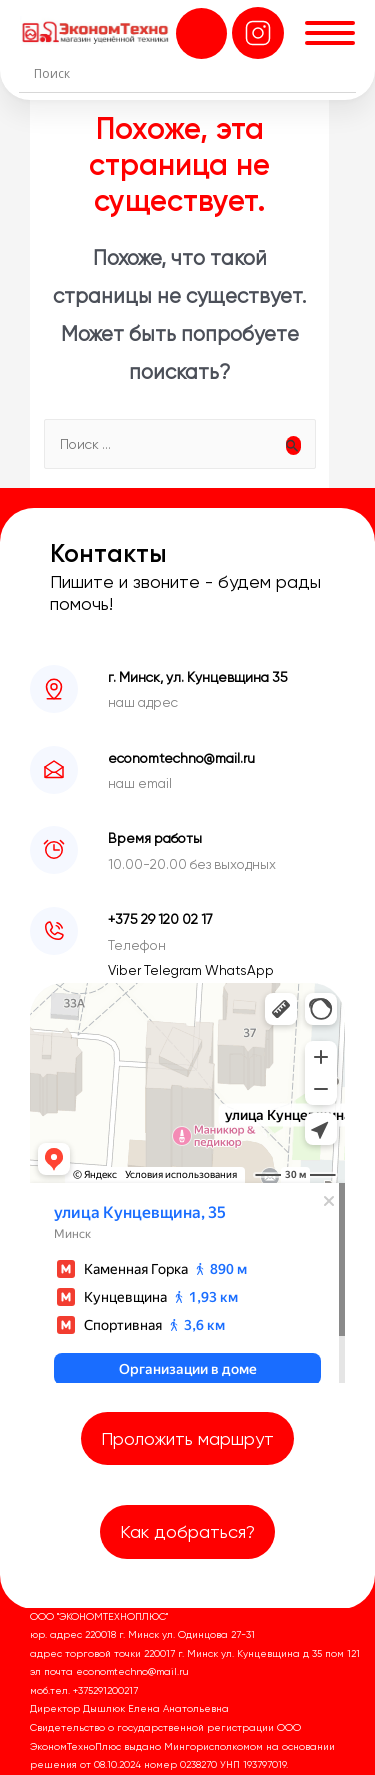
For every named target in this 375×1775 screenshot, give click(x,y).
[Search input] (193, 73)
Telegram (174, 970)
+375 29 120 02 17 (160, 919)
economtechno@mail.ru (181, 758)
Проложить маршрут (187, 1438)
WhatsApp (239, 970)
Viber (126, 970)
